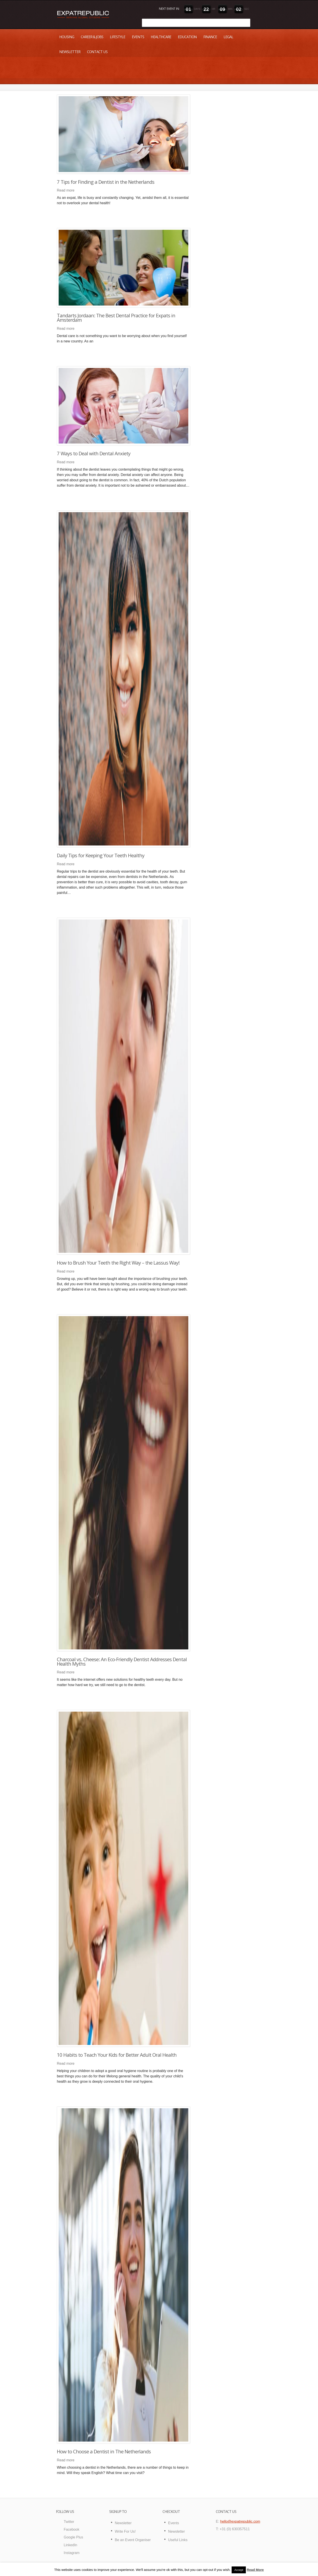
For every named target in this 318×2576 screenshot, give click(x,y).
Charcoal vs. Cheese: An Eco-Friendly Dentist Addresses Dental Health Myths (122, 1661)
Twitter (69, 2522)
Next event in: (169, 8)
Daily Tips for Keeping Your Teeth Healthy (100, 855)
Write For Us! (125, 2531)
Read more (65, 190)
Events (138, 36)
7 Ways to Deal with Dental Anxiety (93, 453)
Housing (66, 36)
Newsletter (69, 51)
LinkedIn (70, 2545)
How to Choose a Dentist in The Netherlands (104, 2451)
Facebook (71, 2529)
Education (187, 36)
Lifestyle (117, 36)
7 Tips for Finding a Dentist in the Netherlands (105, 181)
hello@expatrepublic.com (240, 2521)
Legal (228, 36)
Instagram (72, 2553)
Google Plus (73, 2537)
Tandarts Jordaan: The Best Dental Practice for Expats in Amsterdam (116, 317)
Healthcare (161, 36)
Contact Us (97, 51)
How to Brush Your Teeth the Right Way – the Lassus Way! (118, 1262)
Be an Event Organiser (133, 2540)
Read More (255, 2570)
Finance (210, 36)
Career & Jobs (92, 36)
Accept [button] (238, 2570)
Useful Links (177, 2540)
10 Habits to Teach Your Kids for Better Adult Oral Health (117, 2054)
